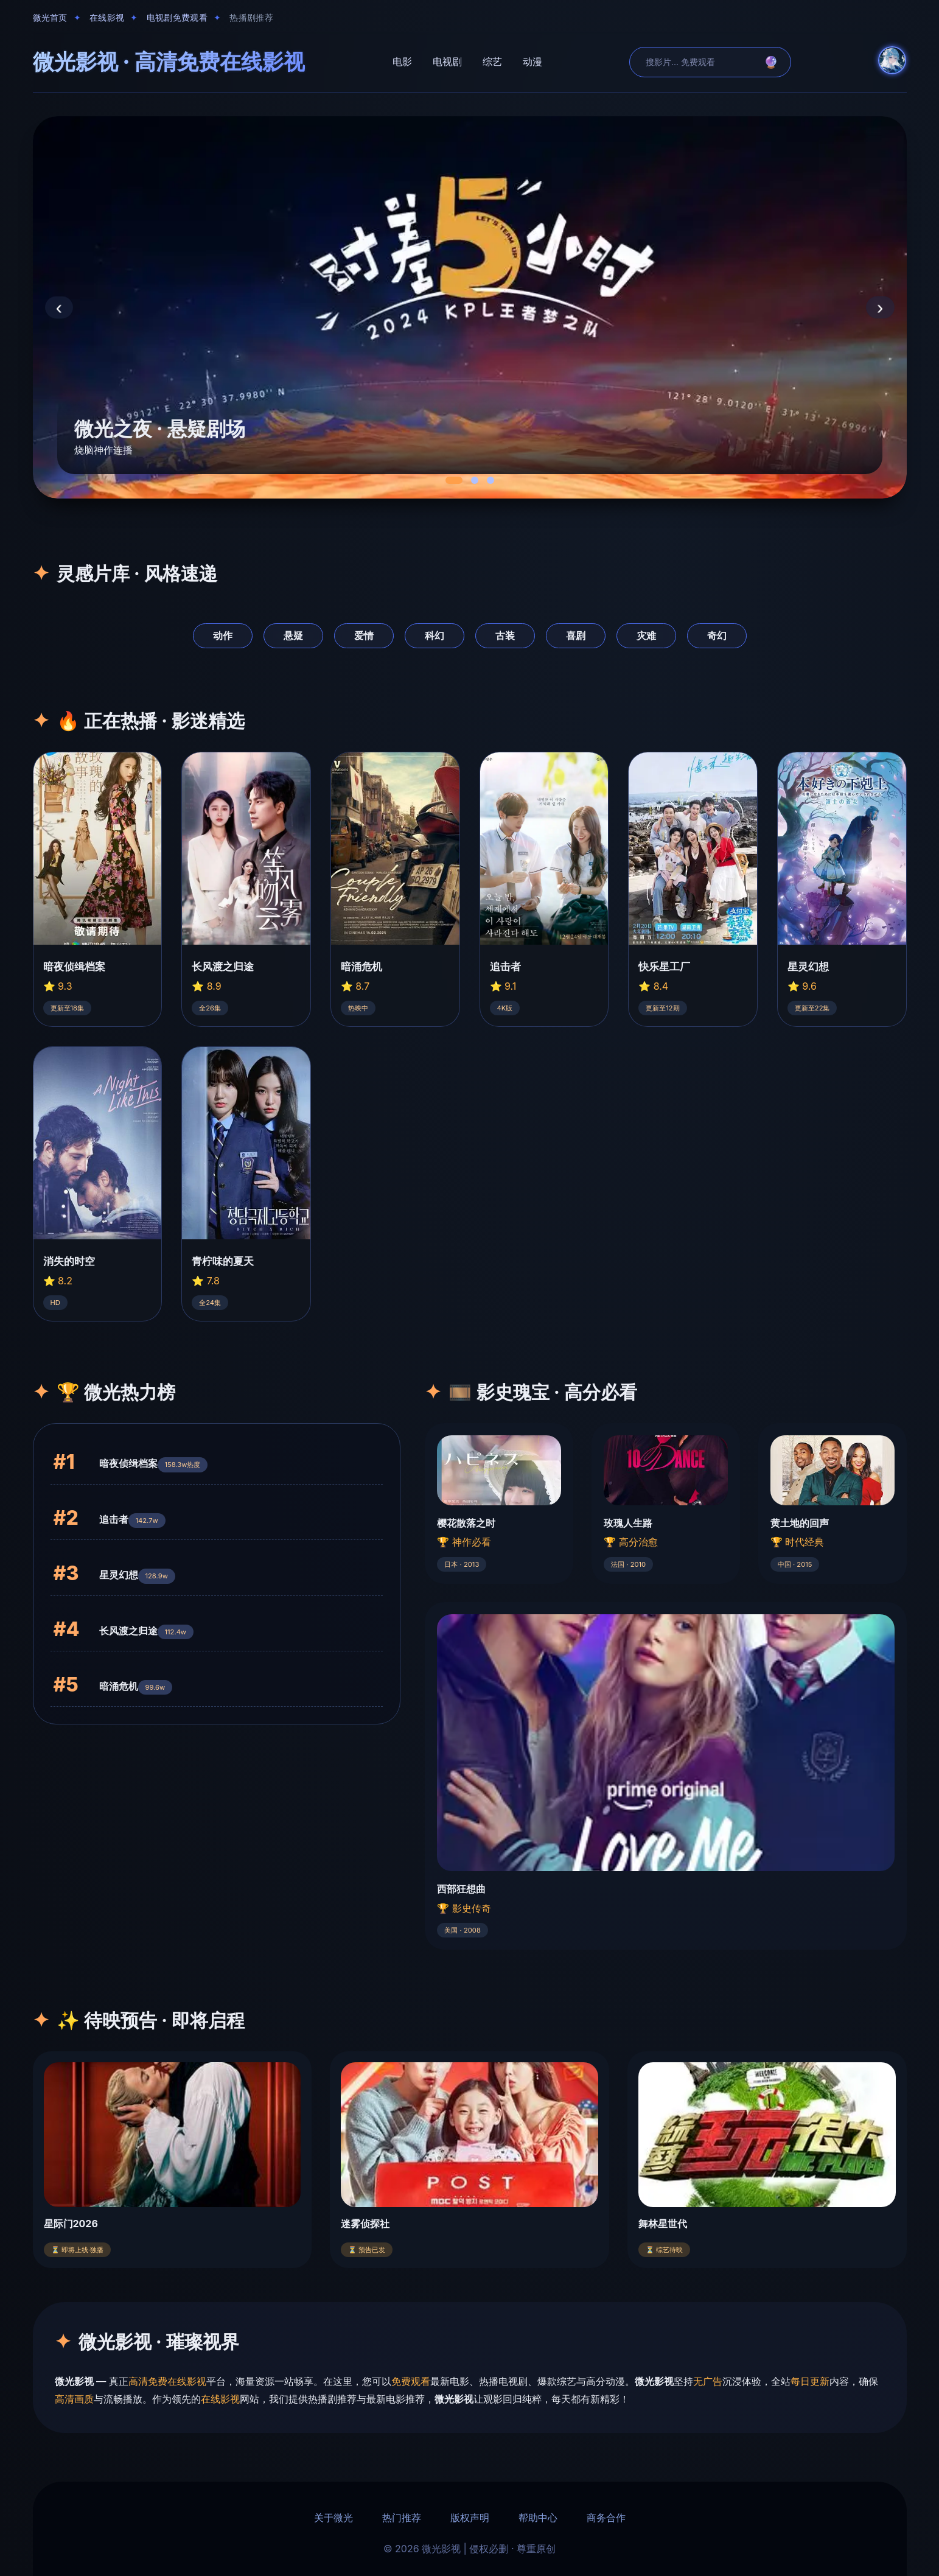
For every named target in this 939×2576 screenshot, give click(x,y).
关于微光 (333, 2517)
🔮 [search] (771, 61)
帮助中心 (537, 2517)
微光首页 (50, 18)
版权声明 (469, 2517)
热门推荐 (401, 2517)
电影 (402, 61)
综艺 (492, 61)
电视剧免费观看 (177, 18)
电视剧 (447, 61)
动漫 (532, 61)
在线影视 (106, 18)
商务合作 (606, 2517)
